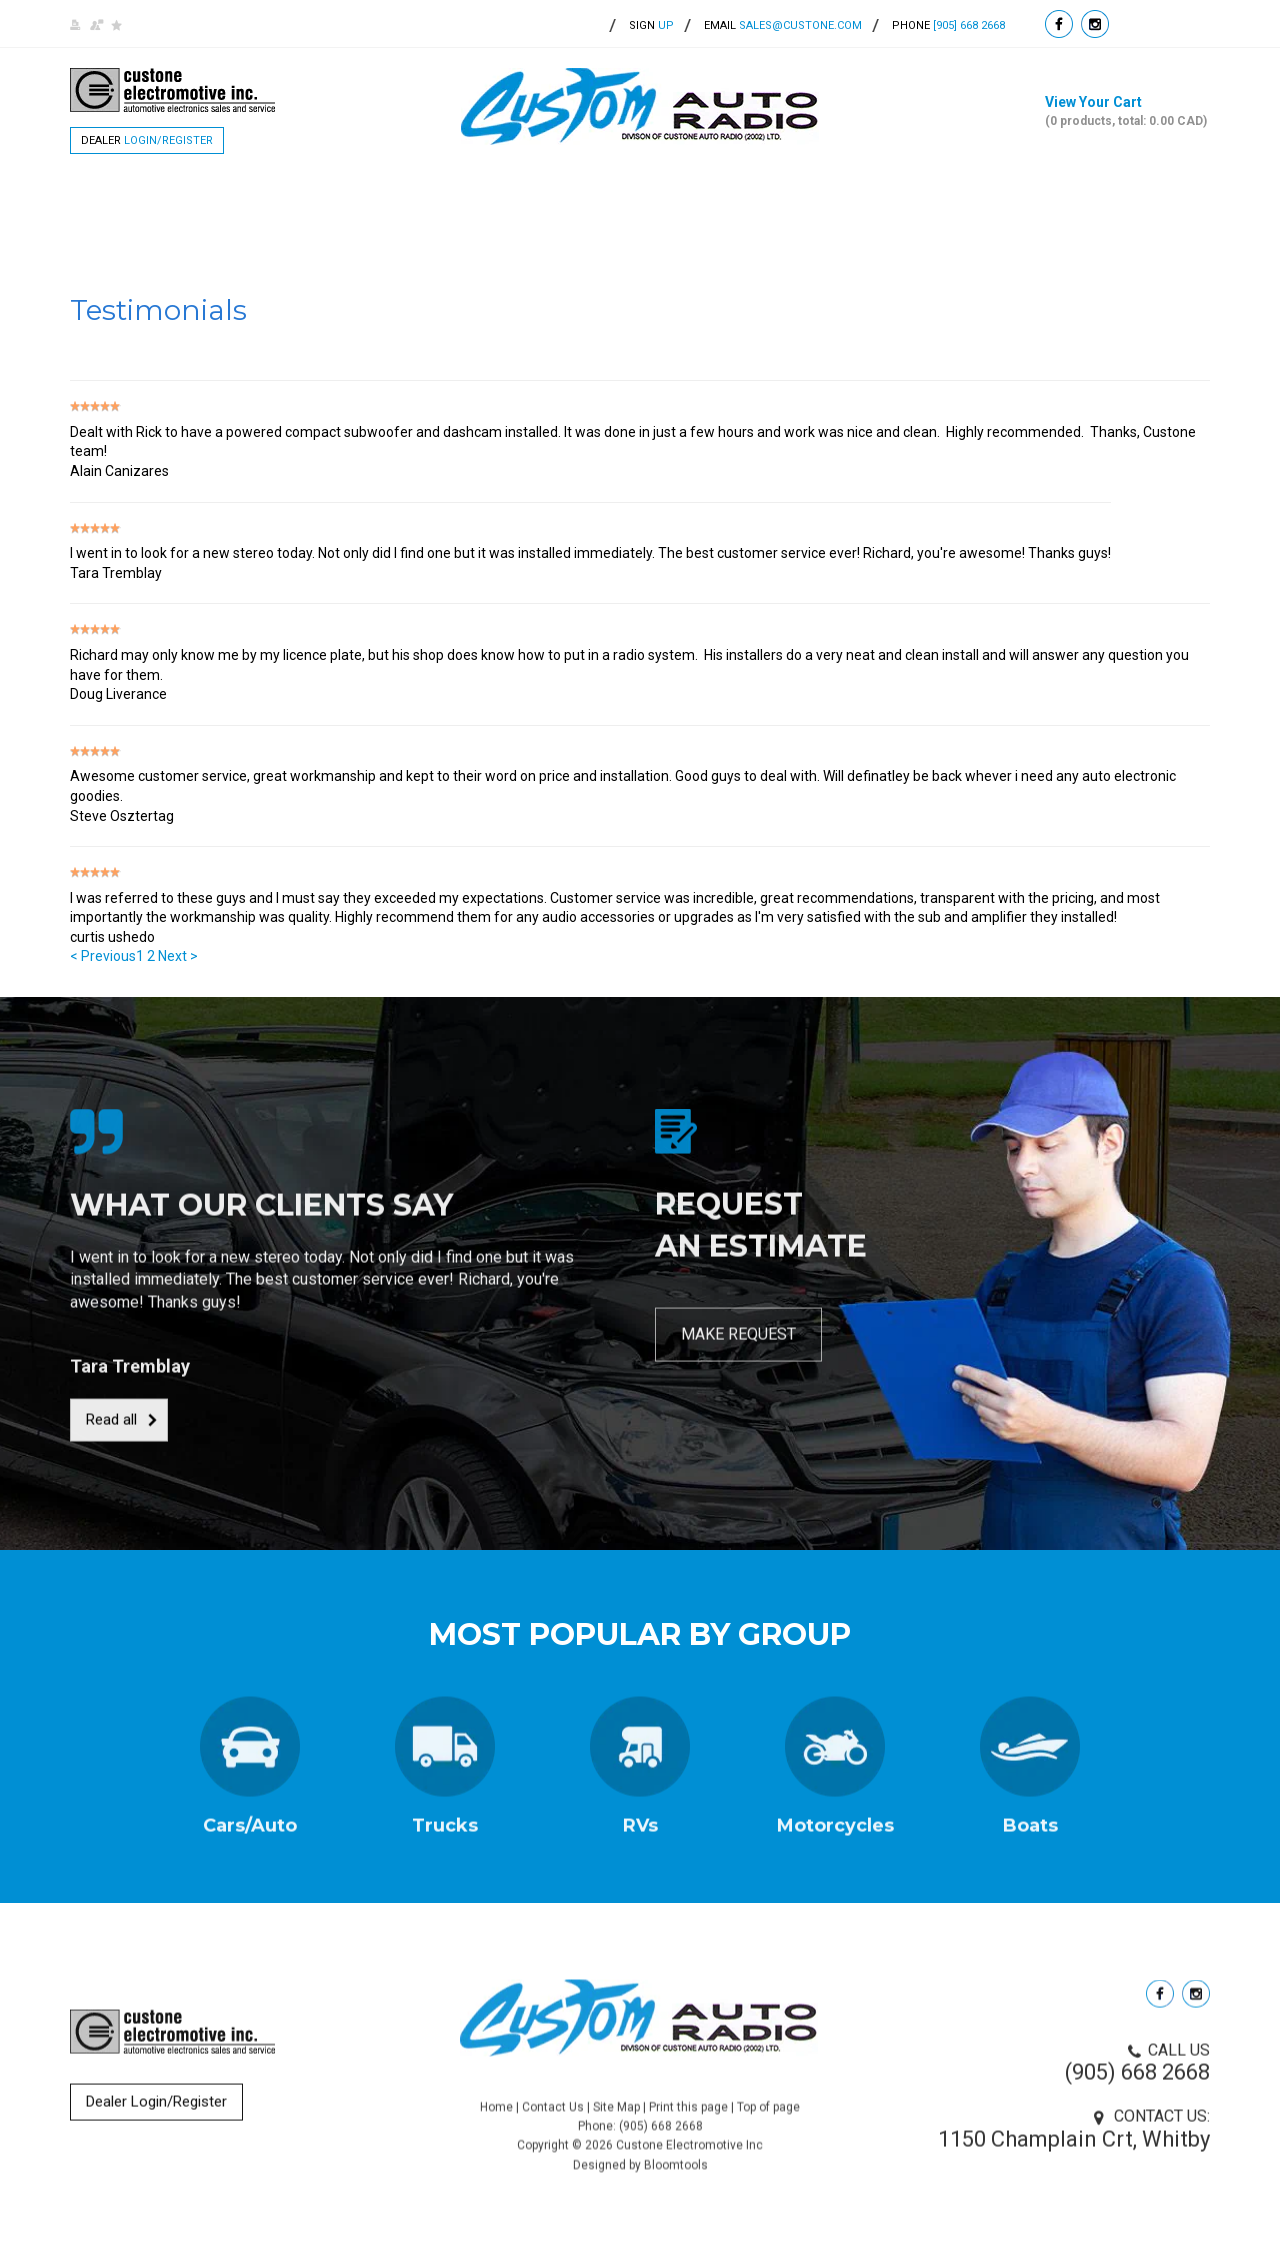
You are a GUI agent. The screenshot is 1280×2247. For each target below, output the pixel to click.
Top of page (768, 2126)
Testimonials (753, 200)
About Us (290, 200)
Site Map (616, 2126)
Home (189, 200)
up (651, 25)
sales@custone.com (800, 25)
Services (627, 200)
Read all (111, 1429)
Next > (178, 957)
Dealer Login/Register (156, 2111)
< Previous (103, 957)
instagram (1095, 24)
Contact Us (889, 200)
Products (408, 200)
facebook (1059, 24)
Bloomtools (676, 2184)
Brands (521, 200)
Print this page (688, 2126)
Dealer (147, 140)
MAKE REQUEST (738, 1343)
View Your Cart (1127, 111)
